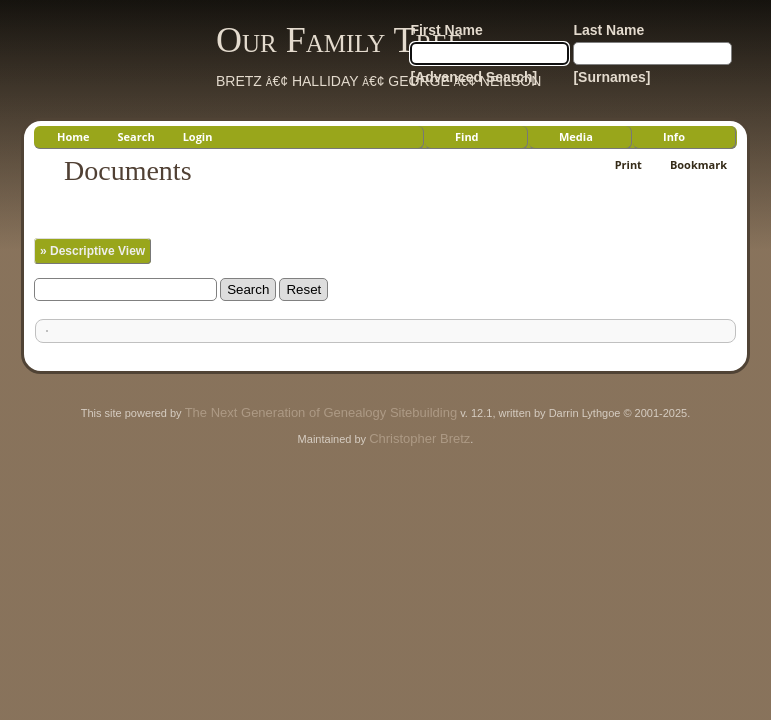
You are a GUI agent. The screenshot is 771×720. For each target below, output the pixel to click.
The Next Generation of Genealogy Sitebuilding (321, 412)
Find (467, 136)
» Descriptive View (92, 251)
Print (628, 164)
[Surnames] (611, 77)
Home (73, 136)
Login (198, 136)
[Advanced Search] (473, 77)
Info (674, 136)
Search (136, 136)
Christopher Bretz (419, 438)
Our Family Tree (339, 40)
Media (576, 136)
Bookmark (698, 164)
